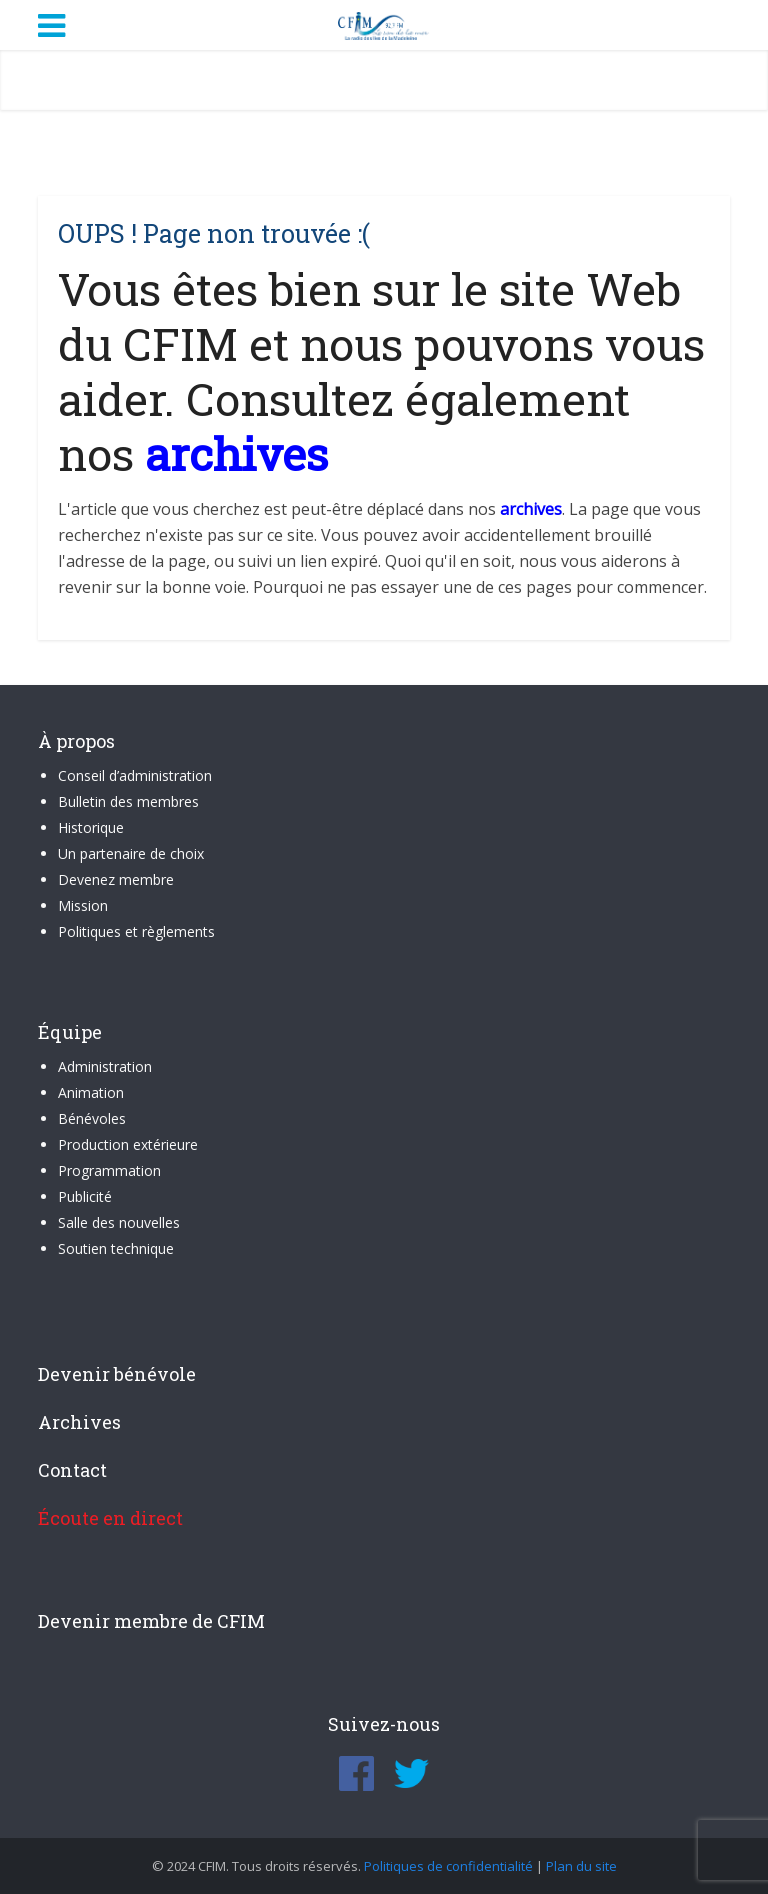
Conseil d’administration (135, 775)
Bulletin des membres (128, 801)
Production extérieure (128, 1144)
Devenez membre (116, 879)
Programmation (109, 1170)
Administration (105, 1066)
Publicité (85, 1196)
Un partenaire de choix (131, 853)
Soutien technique (116, 1248)
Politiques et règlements (136, 931)
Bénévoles (92, 1118)
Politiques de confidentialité (448, 1866)
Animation (91, 1092)
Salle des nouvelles (119, 1222)
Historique (91, 827)
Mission (83, 905)
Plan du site (581, 1866)
